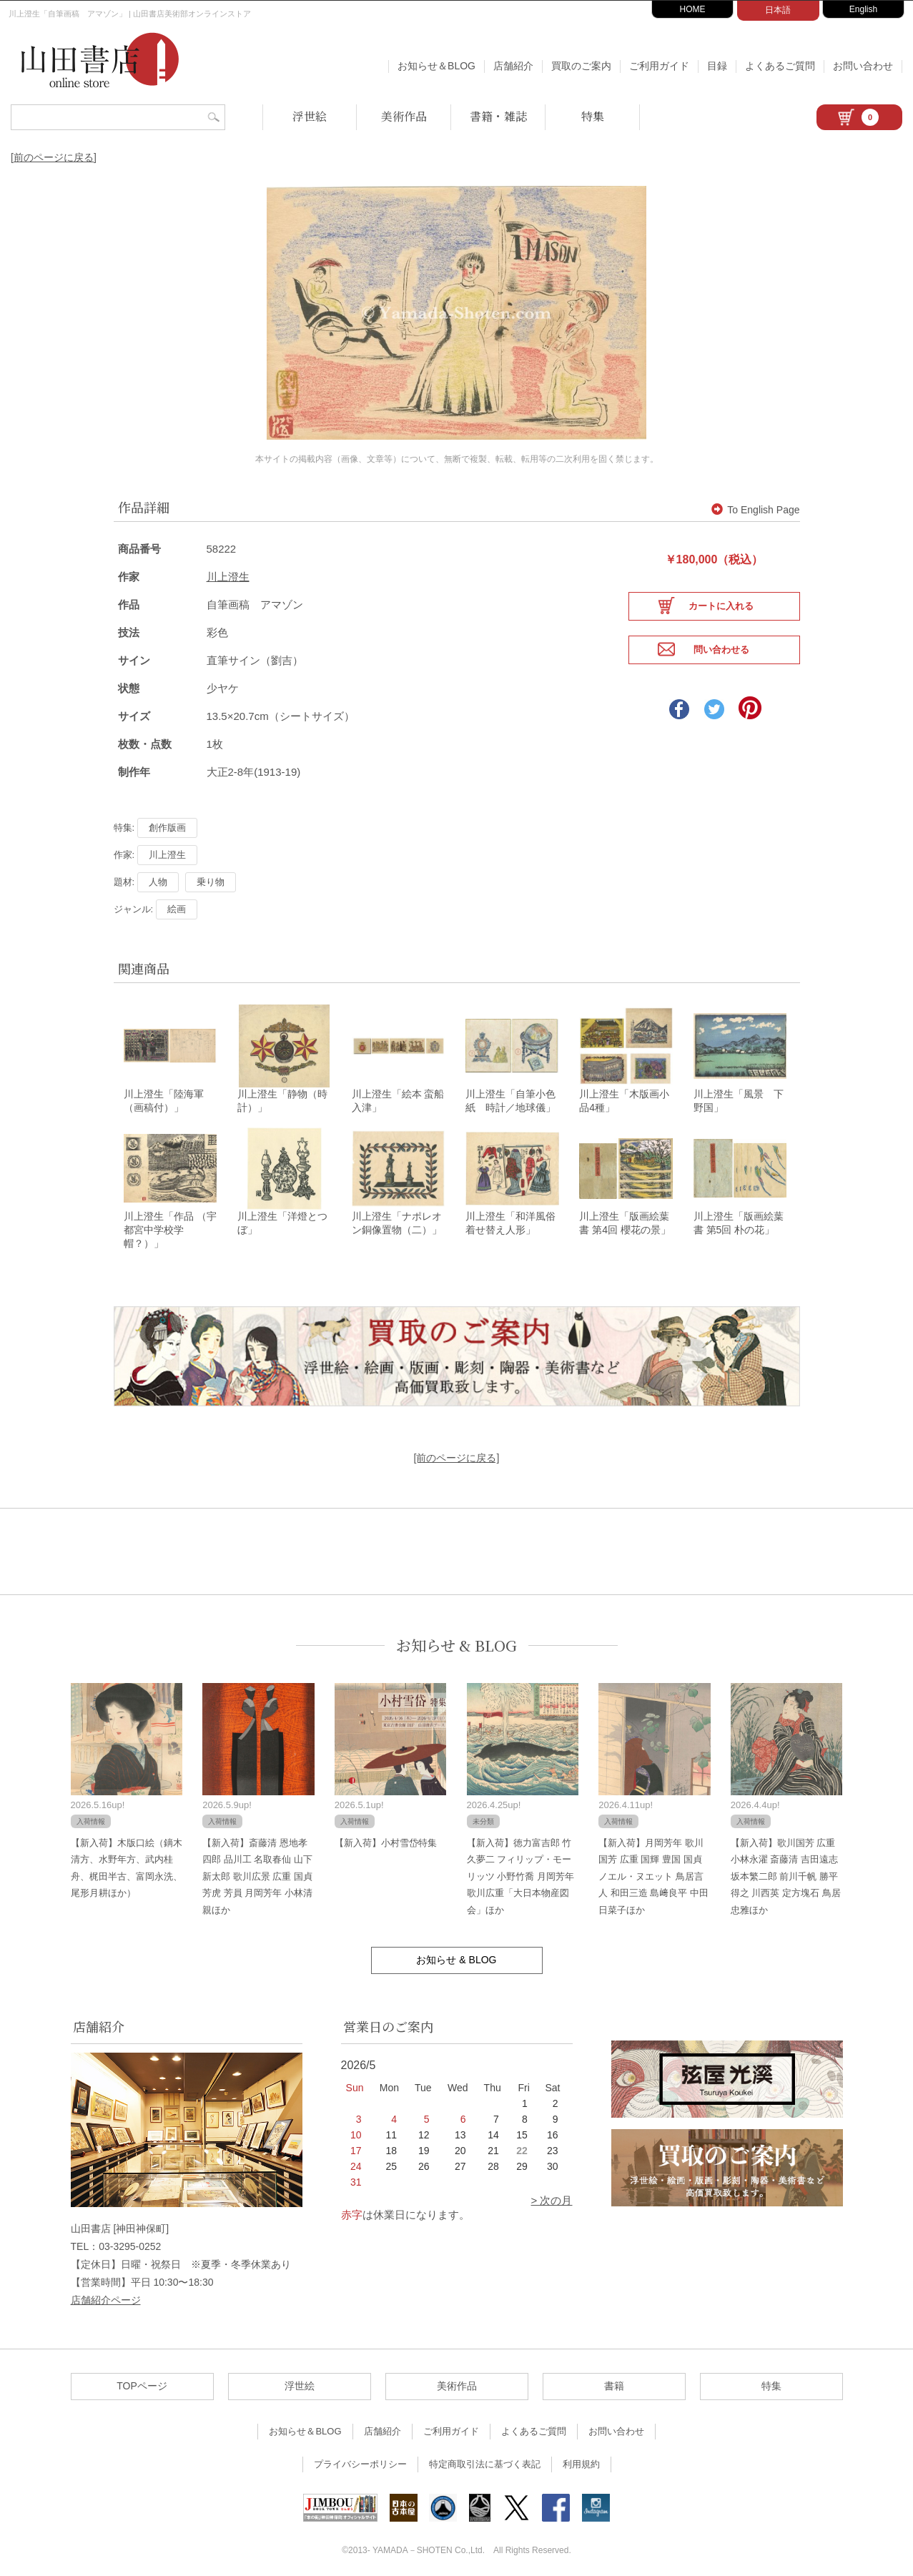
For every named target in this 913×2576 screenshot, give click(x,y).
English (863, 9)
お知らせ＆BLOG (436, 65)
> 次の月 (552, 2192)
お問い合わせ (863, 65)
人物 (158, 867)
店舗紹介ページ (106, 2292)
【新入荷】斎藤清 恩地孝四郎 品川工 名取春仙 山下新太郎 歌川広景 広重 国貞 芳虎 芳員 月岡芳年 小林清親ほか (257, 1869)
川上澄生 (228, 562)
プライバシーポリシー (360, 2456)
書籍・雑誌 (498, 116)
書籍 (614, 2378)
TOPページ (142, 2378)
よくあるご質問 (780, 65)
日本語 (778, 10)
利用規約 (581, 2456)
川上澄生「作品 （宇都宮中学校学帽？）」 (170, 1222)
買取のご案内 (581, 65)
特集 (592, 116)
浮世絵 (309, 116)
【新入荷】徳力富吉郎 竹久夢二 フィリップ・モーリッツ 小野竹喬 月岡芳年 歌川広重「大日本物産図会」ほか (520, 1869)
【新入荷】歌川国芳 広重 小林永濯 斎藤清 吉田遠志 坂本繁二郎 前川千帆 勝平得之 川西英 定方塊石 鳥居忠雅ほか (786, 1869)
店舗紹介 (513, 65)
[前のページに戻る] (54, 157)
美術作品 (404, 116)
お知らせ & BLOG (456, 1637)
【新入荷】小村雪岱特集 (386, 1835)
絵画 (176, 894)
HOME (693, 9)
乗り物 (210, 867)
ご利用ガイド (659, 65)
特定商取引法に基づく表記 (485, 2456)
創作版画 (167, 813)
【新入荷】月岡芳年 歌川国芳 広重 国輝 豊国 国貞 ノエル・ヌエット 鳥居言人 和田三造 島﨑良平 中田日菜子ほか (653, 1869)
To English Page (755, 495)
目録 (717, 65)
